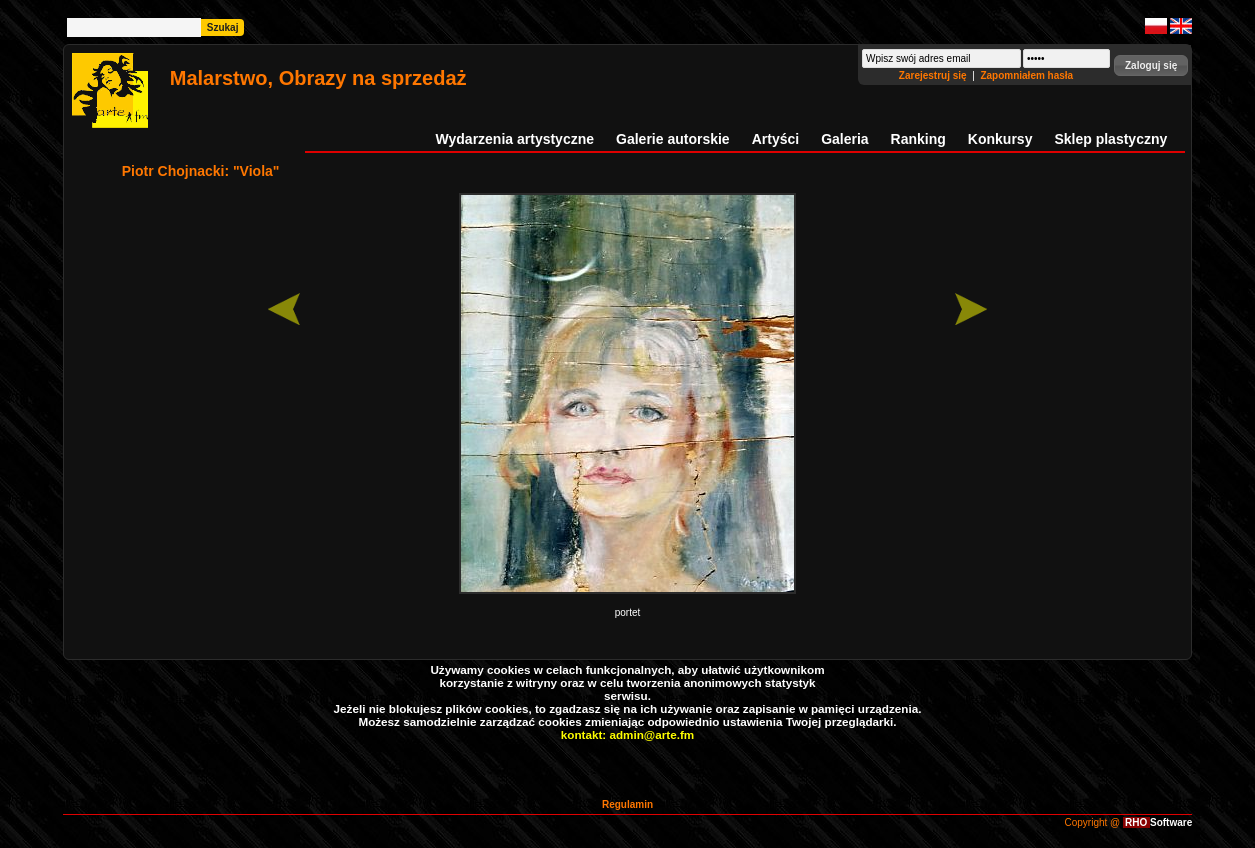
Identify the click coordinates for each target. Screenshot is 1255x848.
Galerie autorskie (673, 139)
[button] (1151, 65)
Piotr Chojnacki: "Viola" (201, 171)
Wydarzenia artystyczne (515, 139)
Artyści (775, 139)
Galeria (844, 139)
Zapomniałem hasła (1026, 75)
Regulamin (627, 804)
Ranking (918, 139)
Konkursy (1000, 139)
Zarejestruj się (934, 75)
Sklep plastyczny (1110, 139)
